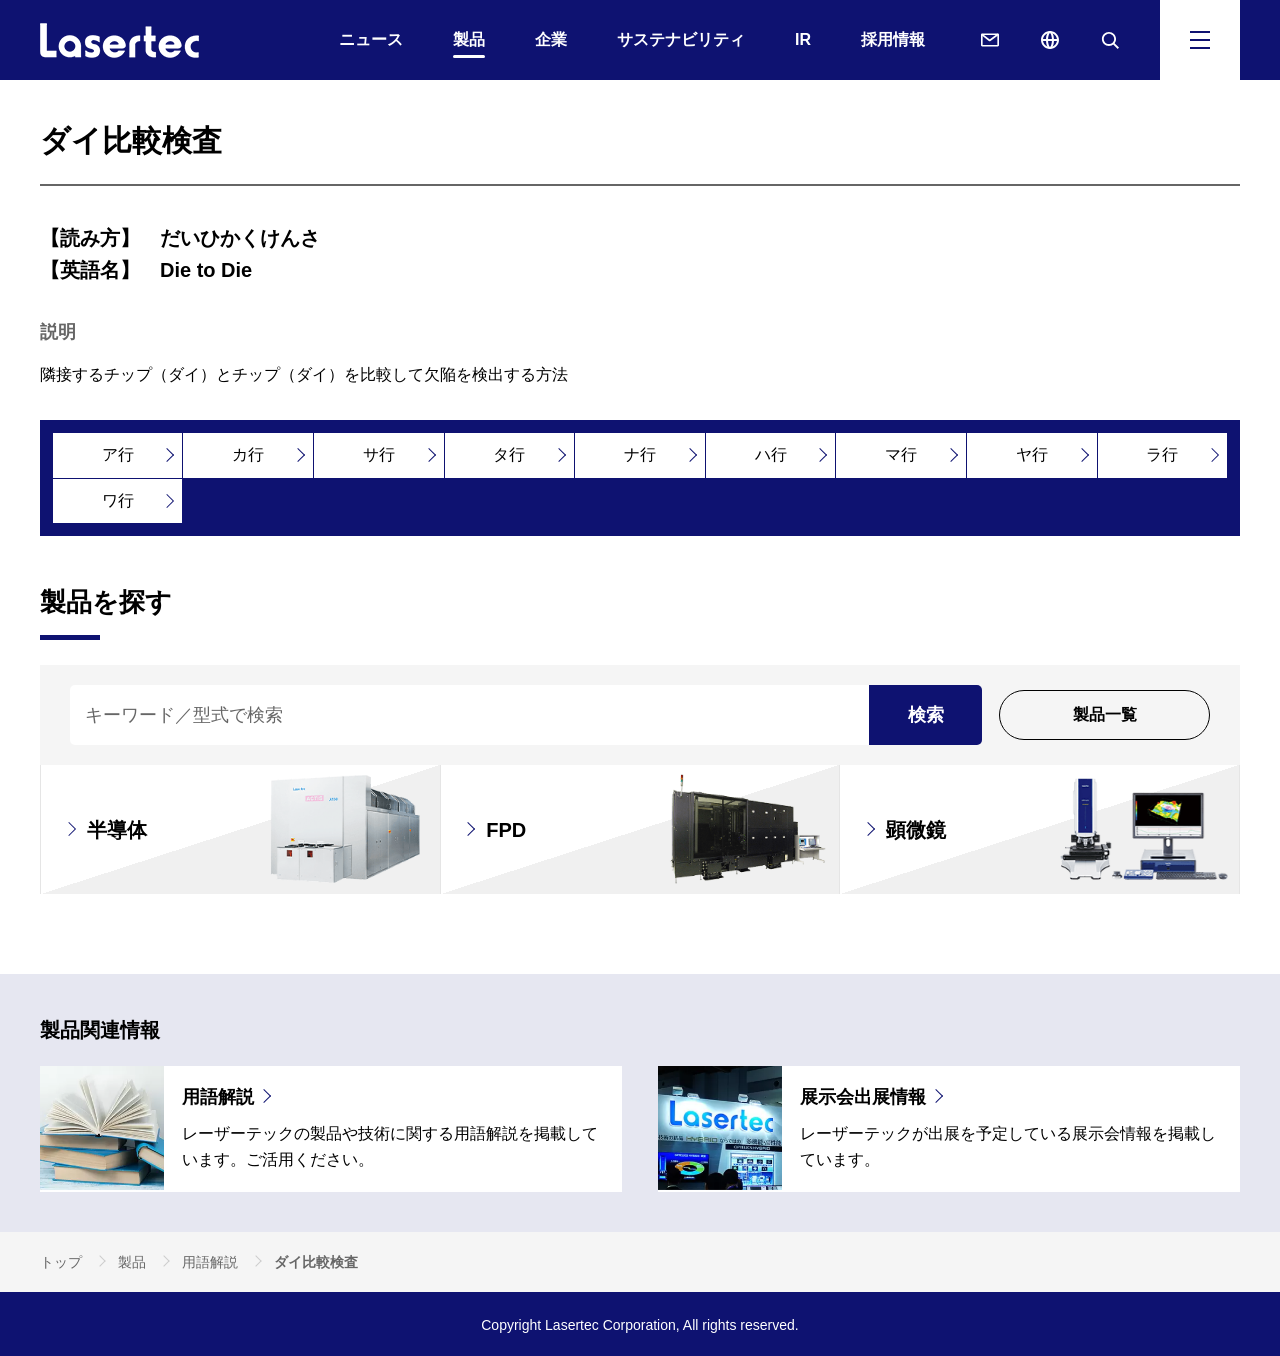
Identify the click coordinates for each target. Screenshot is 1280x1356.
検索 (926, 715)
